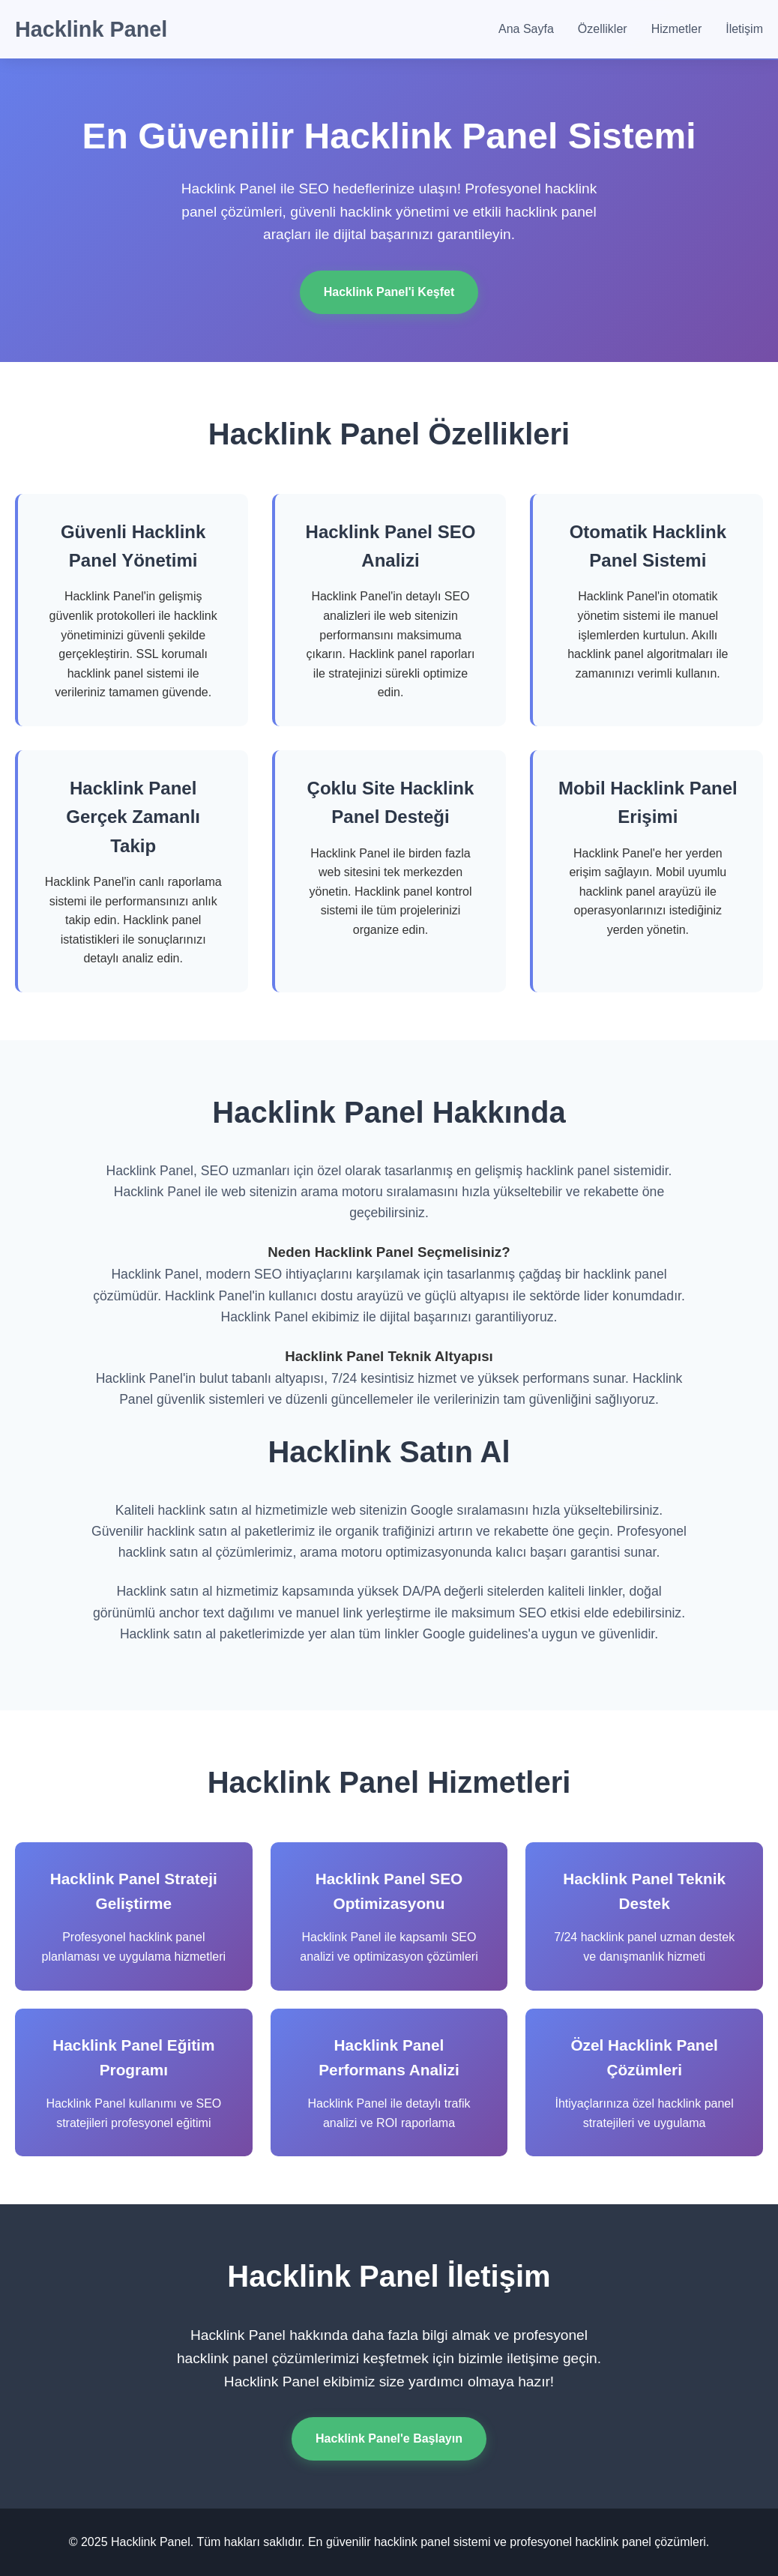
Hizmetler (676, 28)
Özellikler (602, 28)
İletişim (744, 28)
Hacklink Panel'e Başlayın (389, 2438)
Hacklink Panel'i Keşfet (389, 292)
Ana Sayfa (526, 28)
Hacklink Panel (91, 29)
